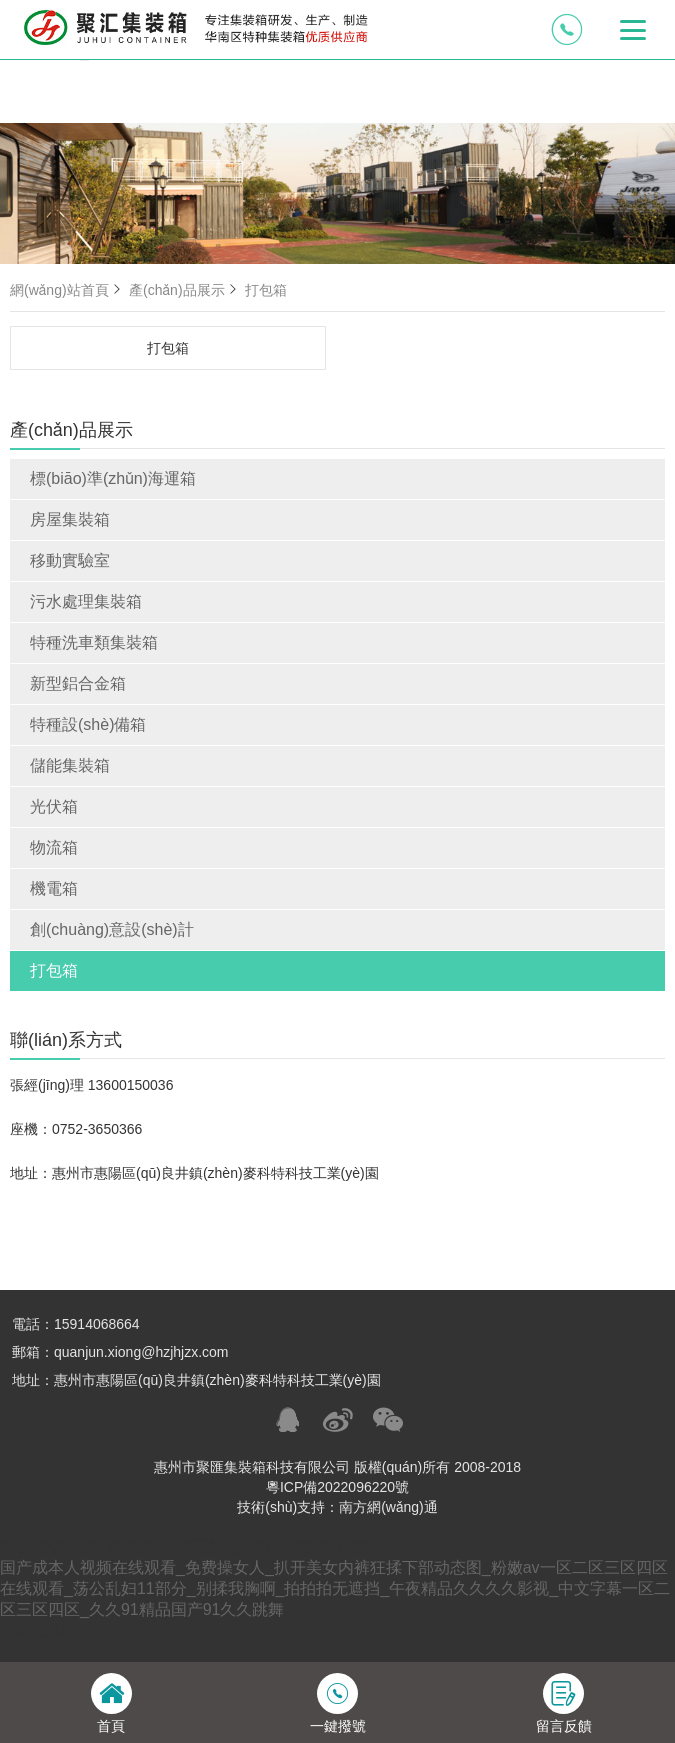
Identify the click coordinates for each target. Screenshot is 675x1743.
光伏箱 (54, 806)
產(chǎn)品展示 (185, 290)
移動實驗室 (70, 560)
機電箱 (54, 888)
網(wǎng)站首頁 (67, 290)
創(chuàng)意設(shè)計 (112, 929)
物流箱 (54, 847)
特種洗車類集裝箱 (94, 642)
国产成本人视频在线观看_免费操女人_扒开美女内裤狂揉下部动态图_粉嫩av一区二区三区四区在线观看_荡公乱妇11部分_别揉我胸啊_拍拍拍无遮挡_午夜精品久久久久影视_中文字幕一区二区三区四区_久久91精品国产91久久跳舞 (335, 1588)
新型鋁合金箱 (78, 683)
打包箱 (54, 970)
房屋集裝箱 (70, 519)
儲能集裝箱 (70, 765)
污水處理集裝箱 (86, 601)
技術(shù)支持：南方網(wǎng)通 (337, 1507)
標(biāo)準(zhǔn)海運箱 (113, 478)
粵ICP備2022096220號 (337, 1487)
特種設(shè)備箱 (88, 724)
